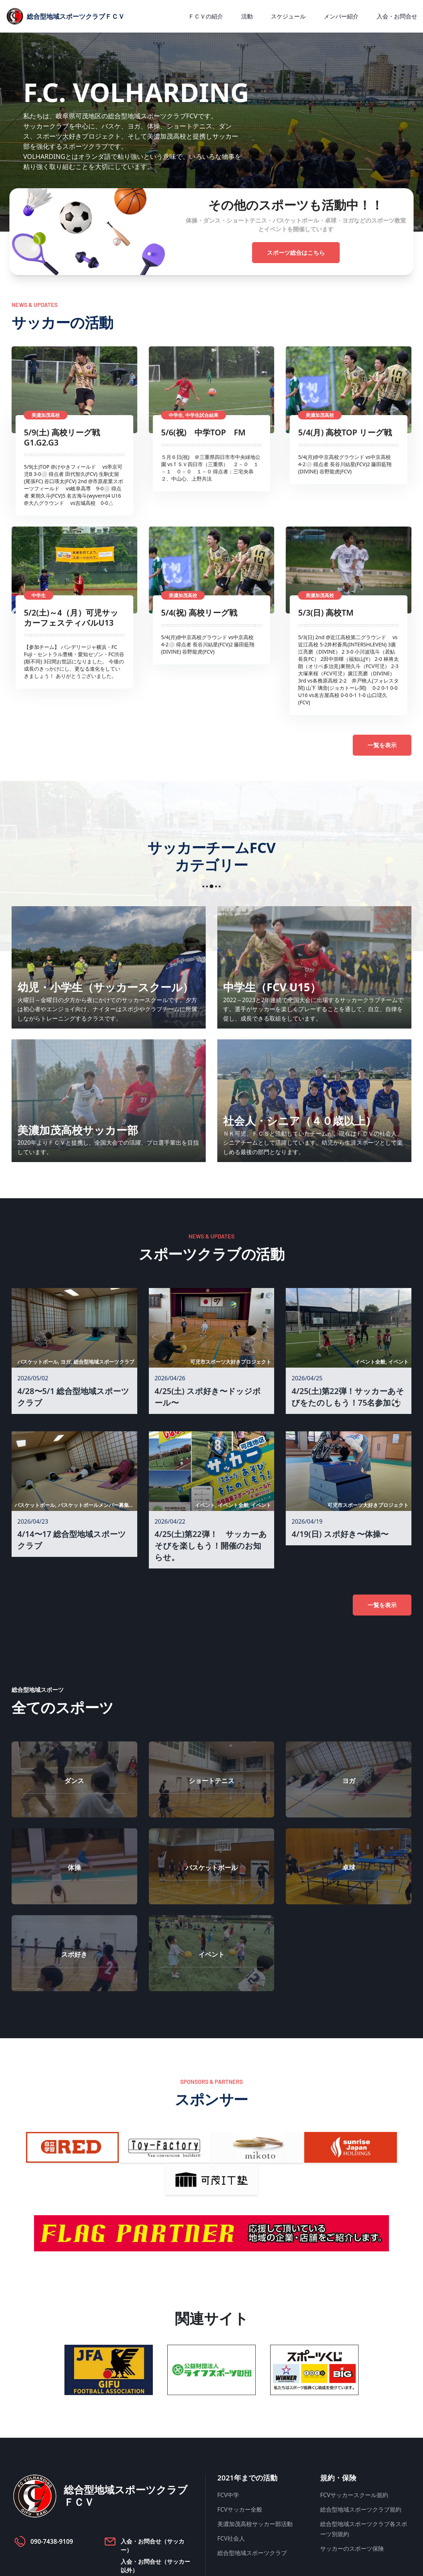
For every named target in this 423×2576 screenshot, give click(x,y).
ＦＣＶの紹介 (205, 16)
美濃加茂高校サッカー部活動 (255, 2524)
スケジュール (288, 16)
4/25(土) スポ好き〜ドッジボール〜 (208, 1396)
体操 (74, 1867)
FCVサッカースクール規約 (354, 2495)
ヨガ (348, 1780)
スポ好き (74, 1954)
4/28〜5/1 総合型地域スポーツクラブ (73, 1396)
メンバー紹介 (341, 16)
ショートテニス (211, 1780)
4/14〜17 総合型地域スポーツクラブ (71, 1539)
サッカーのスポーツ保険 (352, 2548)
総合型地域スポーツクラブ (252, 2553)
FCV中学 (228, 2495)
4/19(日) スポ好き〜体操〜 (340, 1533)
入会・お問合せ (397, 16)
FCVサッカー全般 (239, 2509)
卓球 (348, 1867)
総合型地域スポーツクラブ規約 (360, 2509)
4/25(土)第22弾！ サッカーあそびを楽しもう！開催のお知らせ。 (211, 1545)
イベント (211, 1954)
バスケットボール (211, 1867)
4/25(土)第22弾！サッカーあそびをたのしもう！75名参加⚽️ (348, 1396)
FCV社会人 (231, 2538)
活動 (247, 16)
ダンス (74, 1780)
